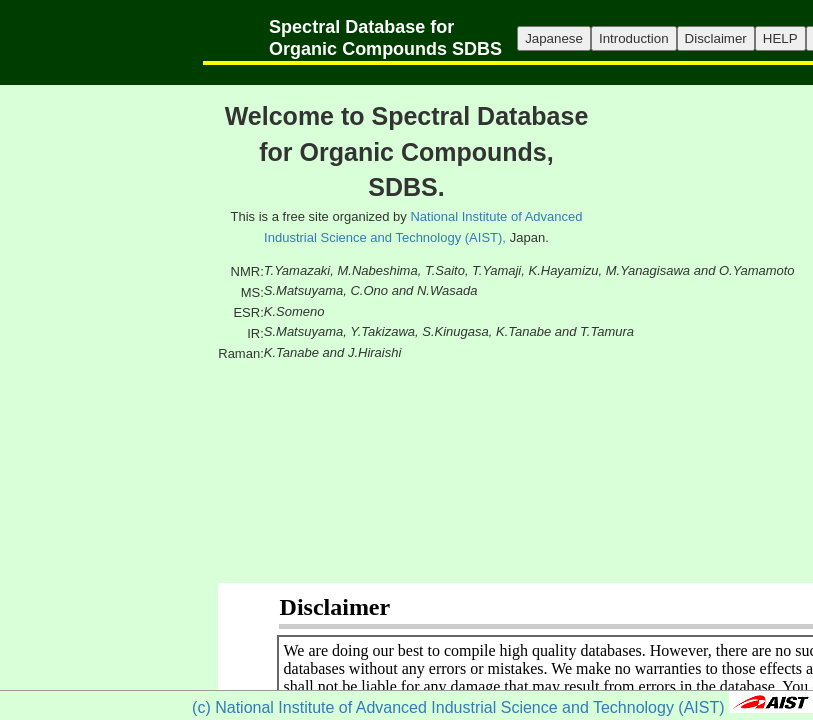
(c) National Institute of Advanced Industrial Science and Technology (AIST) (458, 707)
